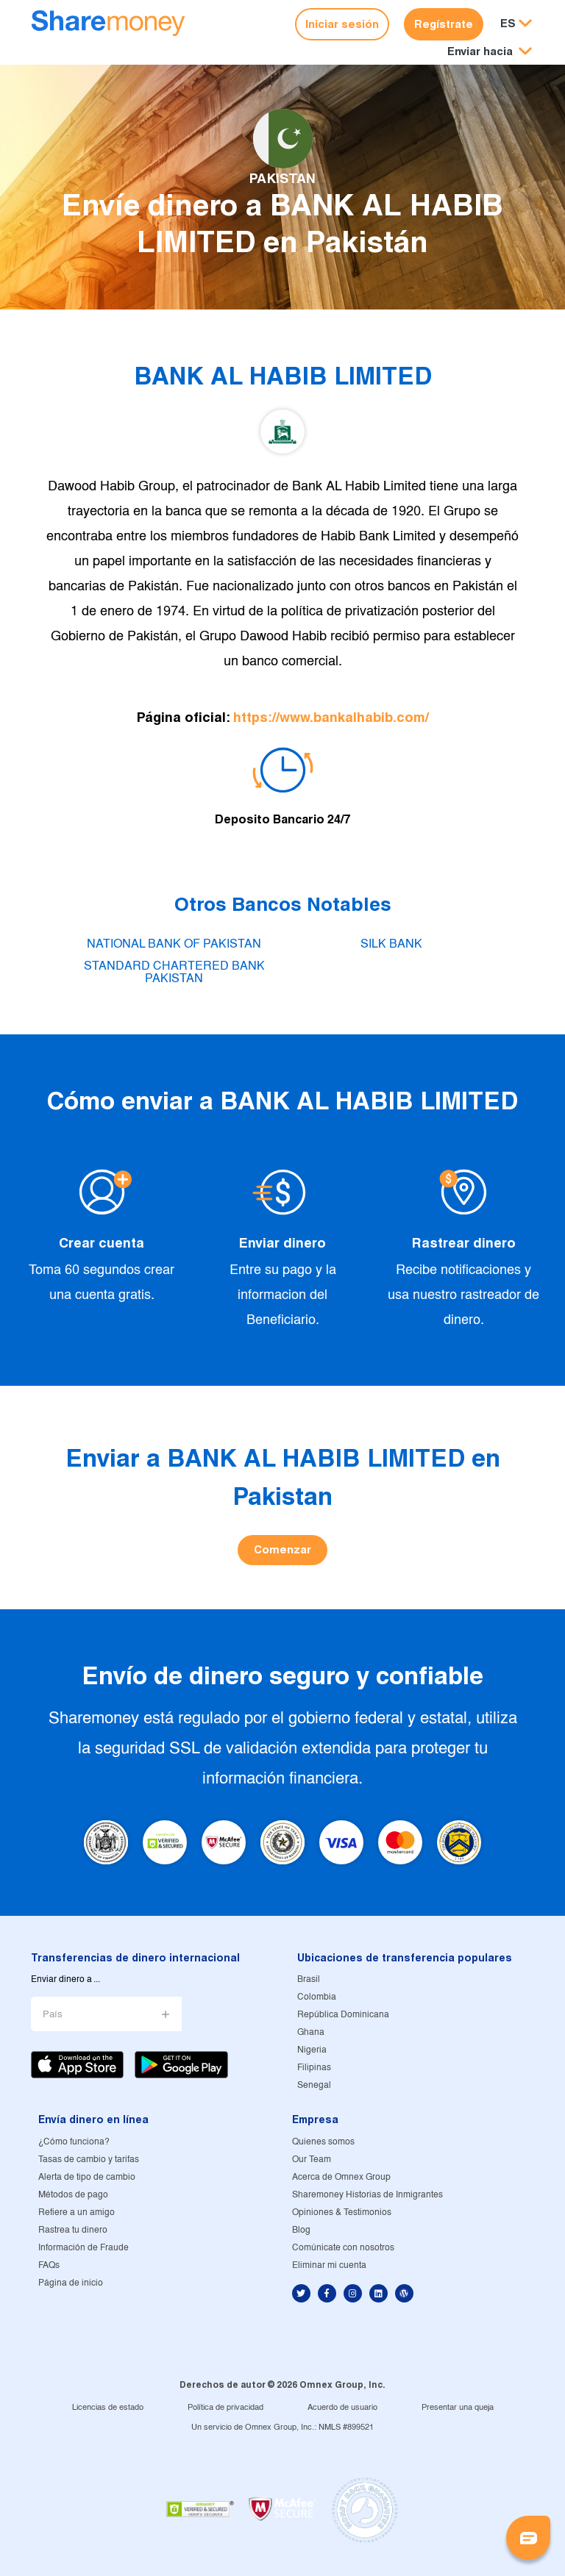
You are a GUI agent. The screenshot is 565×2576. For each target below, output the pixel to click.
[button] (489, 51)
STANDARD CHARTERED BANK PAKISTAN (174, 972)
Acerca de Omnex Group (341, 2177)
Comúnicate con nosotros (343, 2248)
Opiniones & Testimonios (341, 2212)
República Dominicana (343, 2014)
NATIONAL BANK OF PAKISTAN (174, 944)
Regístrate (443, 24)
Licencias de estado (107, 2408)
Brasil (308, 1979)
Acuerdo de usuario (342, 2408)
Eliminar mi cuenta (329, 2265)
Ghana (310, 2032)
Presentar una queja (458, 2408)
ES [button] (508, 23)
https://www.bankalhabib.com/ (331, 717)
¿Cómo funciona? (74, 2142)
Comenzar (282, 1549)
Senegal (314, 2085)
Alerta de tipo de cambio (86, 2177)
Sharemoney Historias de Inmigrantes (367, 2195)
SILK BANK (391, 944)
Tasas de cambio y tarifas (88, 2159)
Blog (301, 2230)
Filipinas (314, 2067)
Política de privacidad (225, 2408)
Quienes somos (323, 2142)
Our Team (311, 2159)
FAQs (49, 2265)
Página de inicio (70, 2283)
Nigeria (312, 2050)
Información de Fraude (83, 2248)
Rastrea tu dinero (72, 2230)
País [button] (53, 2014)
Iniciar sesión (342, 24)
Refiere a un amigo (76, 2212)
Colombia (316, 1997)
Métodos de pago (73, 2195)
